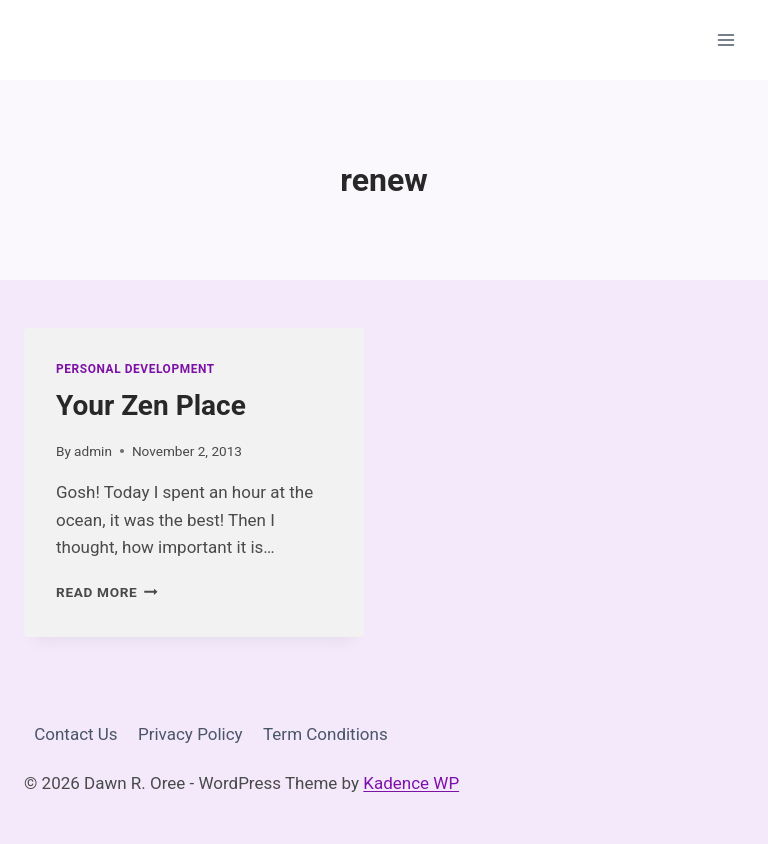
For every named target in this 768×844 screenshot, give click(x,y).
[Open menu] (725, 39)
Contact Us (75, 734)
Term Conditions (325, 734)
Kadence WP (411, 783)
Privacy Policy (190, 734)
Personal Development (135, 369)
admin (93, 451)
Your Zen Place (151, 405)
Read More (107, 592)
